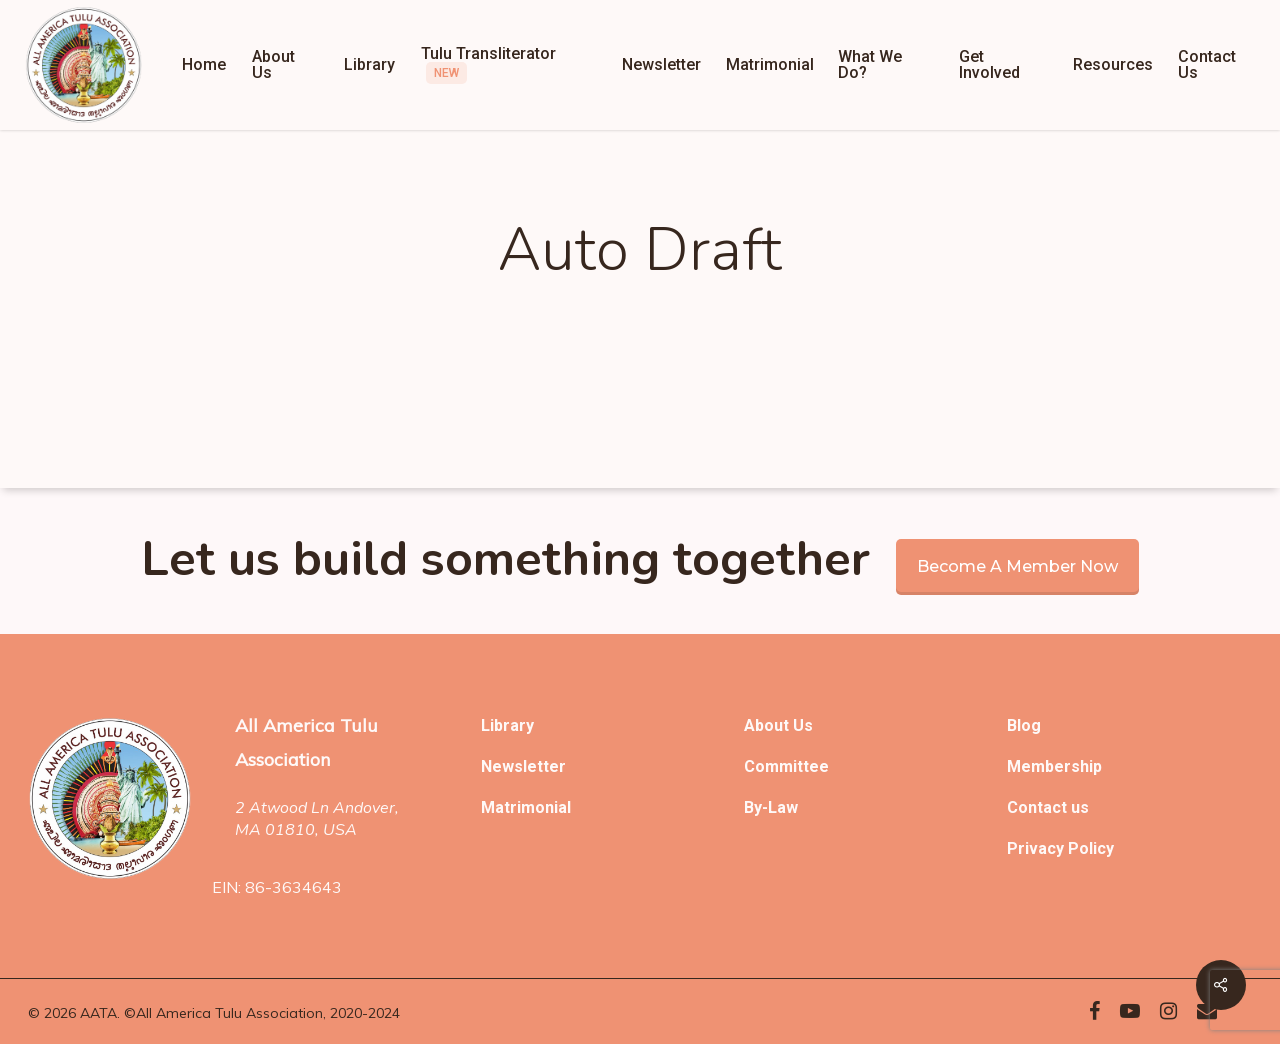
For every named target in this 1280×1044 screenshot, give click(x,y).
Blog (1024, 725)
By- (756, 807)
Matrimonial (526, 807)
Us (803, 725)
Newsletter (523, 766)
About (768, 725)
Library (507, 725)
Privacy (1037, 848)
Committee (786, 766)
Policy (1091, 848)
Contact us (1048, 807)
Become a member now (1017, 566)
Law (783, 807)
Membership (1054, 766)
